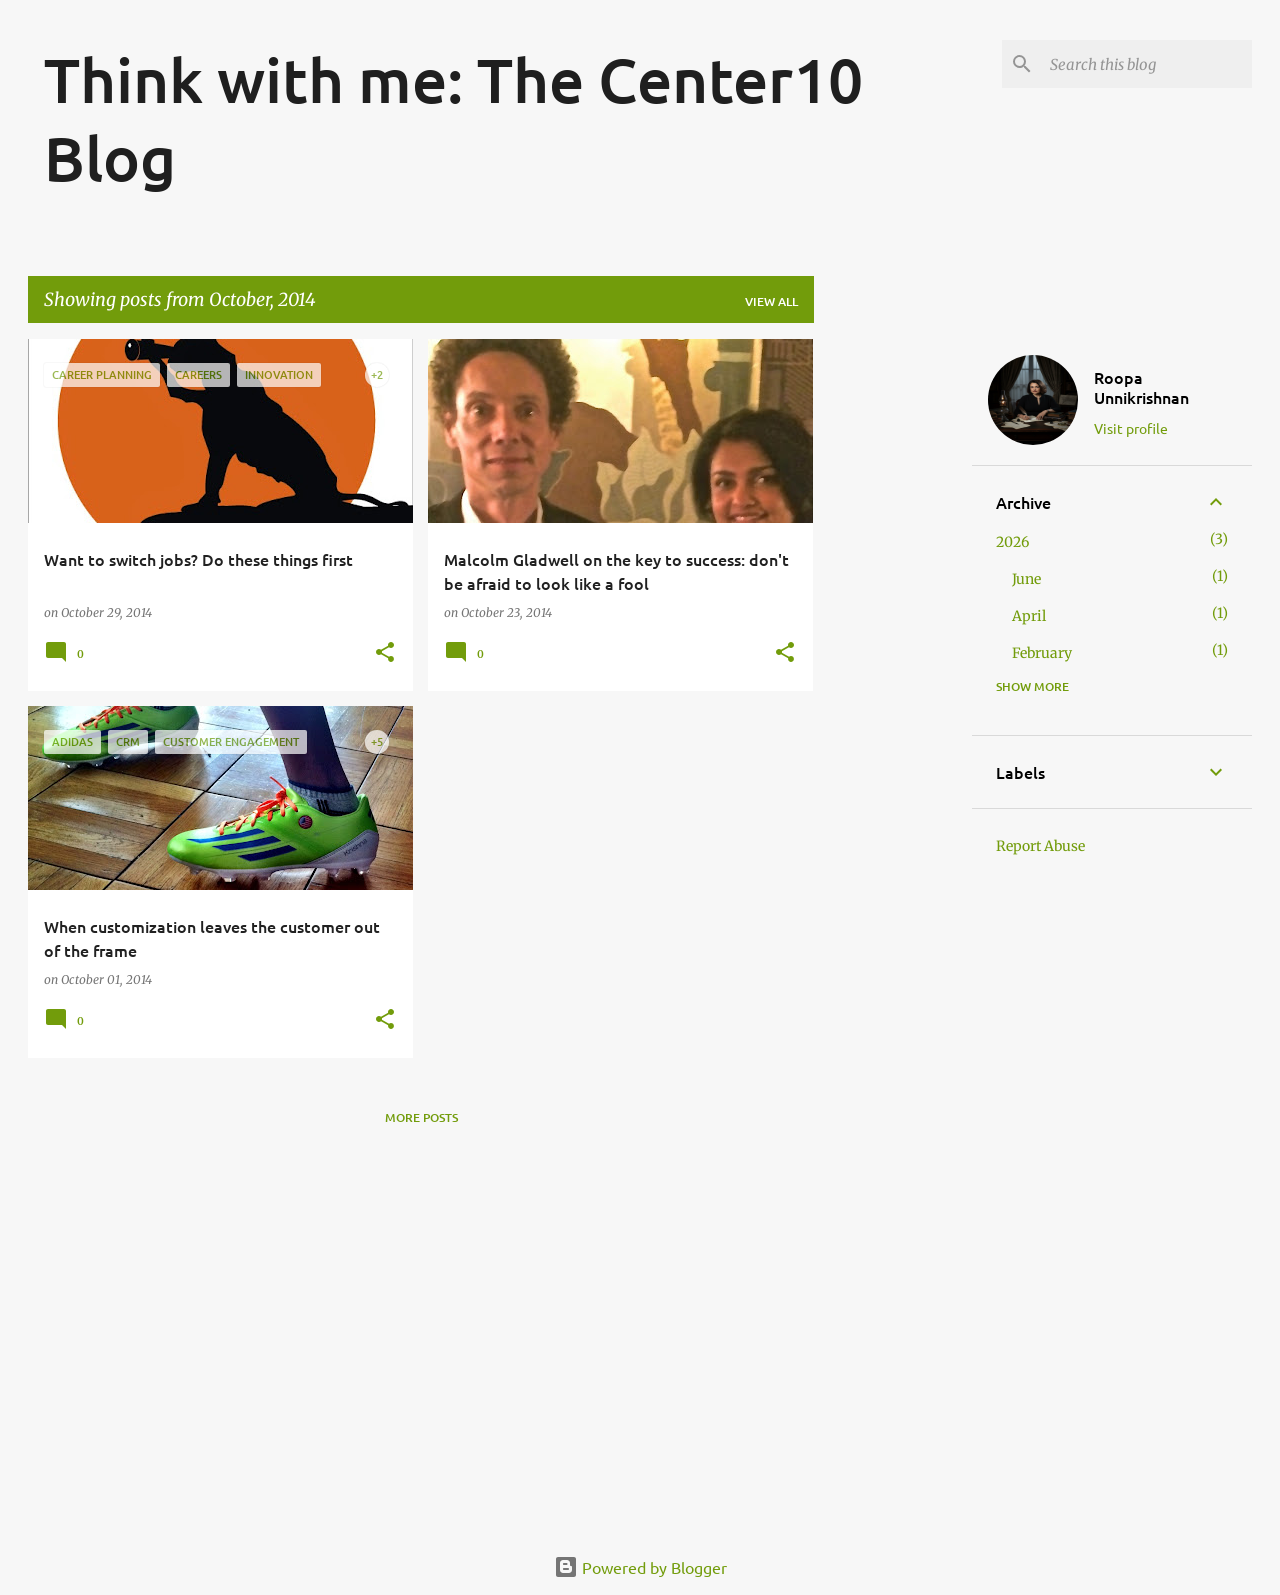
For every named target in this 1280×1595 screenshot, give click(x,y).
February (1042, 653)
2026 (1012, 542)
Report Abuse (1040, 846)
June (1026, 579)
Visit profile (1131, 428)
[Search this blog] (1147, 64)
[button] (385, 653)
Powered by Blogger (640, 1567)
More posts (421, 1117)
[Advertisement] (893, 639)
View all (771, 301)
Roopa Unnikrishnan (1141, 387)
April (1029, 616)
